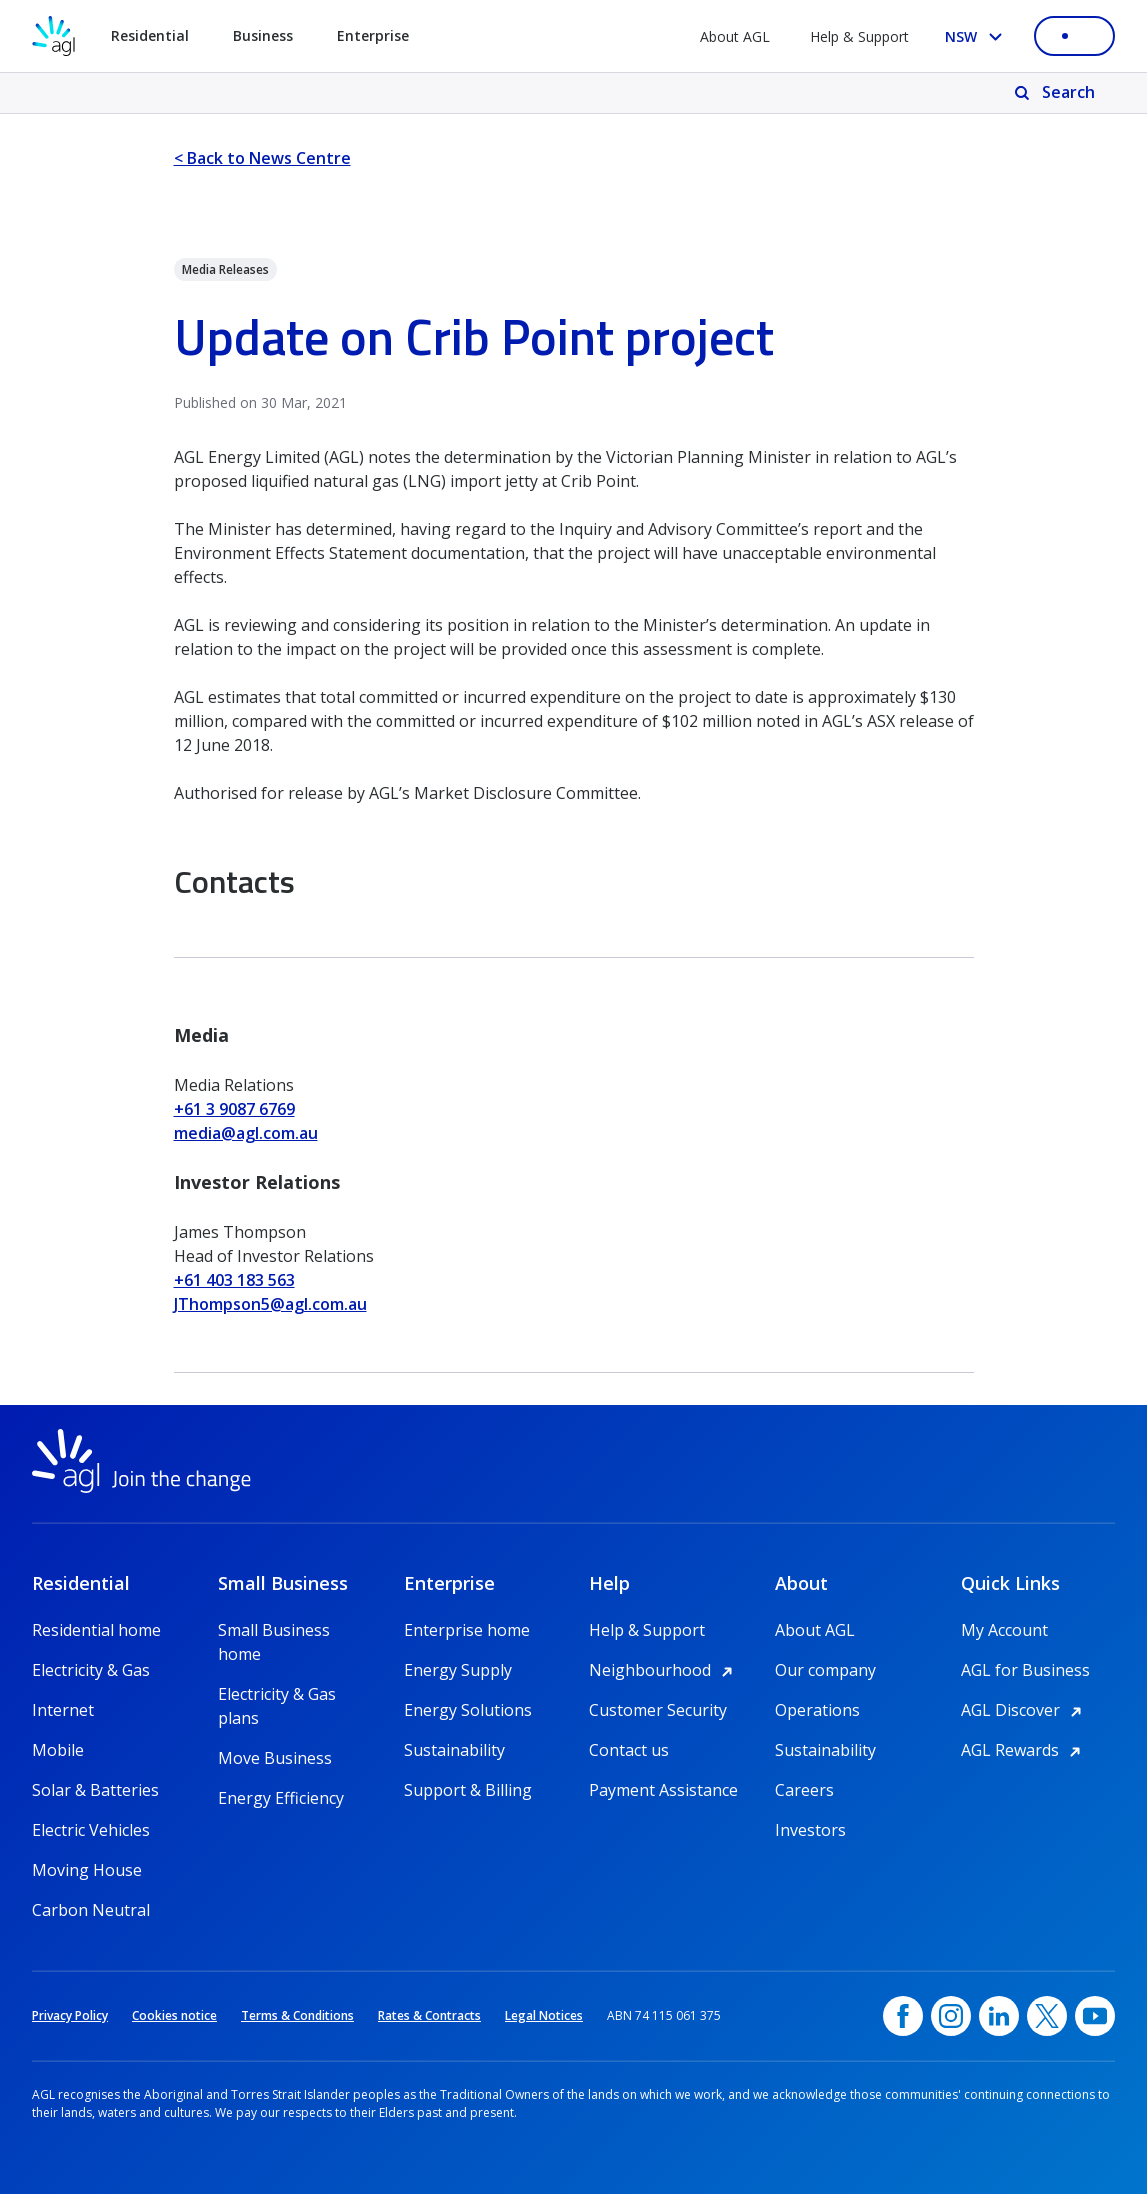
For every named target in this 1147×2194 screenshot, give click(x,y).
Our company (825, 1670)
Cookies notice (174, 2015)
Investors (810, 1830)
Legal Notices (544, 2015)
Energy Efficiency (281, 1798)
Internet (63, 1710)
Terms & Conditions (297, 2015)
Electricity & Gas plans (277, 1694)
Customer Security (658, 1710)
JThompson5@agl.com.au (270, 1304)
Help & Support (859, 36)
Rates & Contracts (429, 2015)
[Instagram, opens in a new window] (951, 2016)
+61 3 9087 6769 (234, 1109)
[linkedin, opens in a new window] (999, 2016)
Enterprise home (467, 1630)
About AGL (735, 36)
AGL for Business (1025, 1670)
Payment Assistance (663, 1790)
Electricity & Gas (91, 1670)
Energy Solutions (468, 1710)
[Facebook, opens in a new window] (903, 2016)
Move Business (275, 1758)
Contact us (629, 1750)
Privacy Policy (70, 2015)
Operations (817, 1710)
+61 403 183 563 (234, 1280)
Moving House (87, 1870)
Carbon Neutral (91, 1910)
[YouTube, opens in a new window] (1095, 2016)
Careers (804, 1790)
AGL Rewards (1024, 1750)
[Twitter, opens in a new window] (1047, 2016)
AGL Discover (1024, 1710)
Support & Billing (468, 1790)
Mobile (58, 1750)
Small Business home (274, 1630)
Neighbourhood (664, 1670)
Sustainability (454, 1750)
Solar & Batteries (95, 1790)
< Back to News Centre (262, 158)
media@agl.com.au (246, 1133)
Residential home (96, 1630)
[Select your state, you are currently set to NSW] (977, 36)
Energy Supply (458, 1670)
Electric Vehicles (91, 1830)
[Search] (1056, 93)
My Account (1004, 1630)
